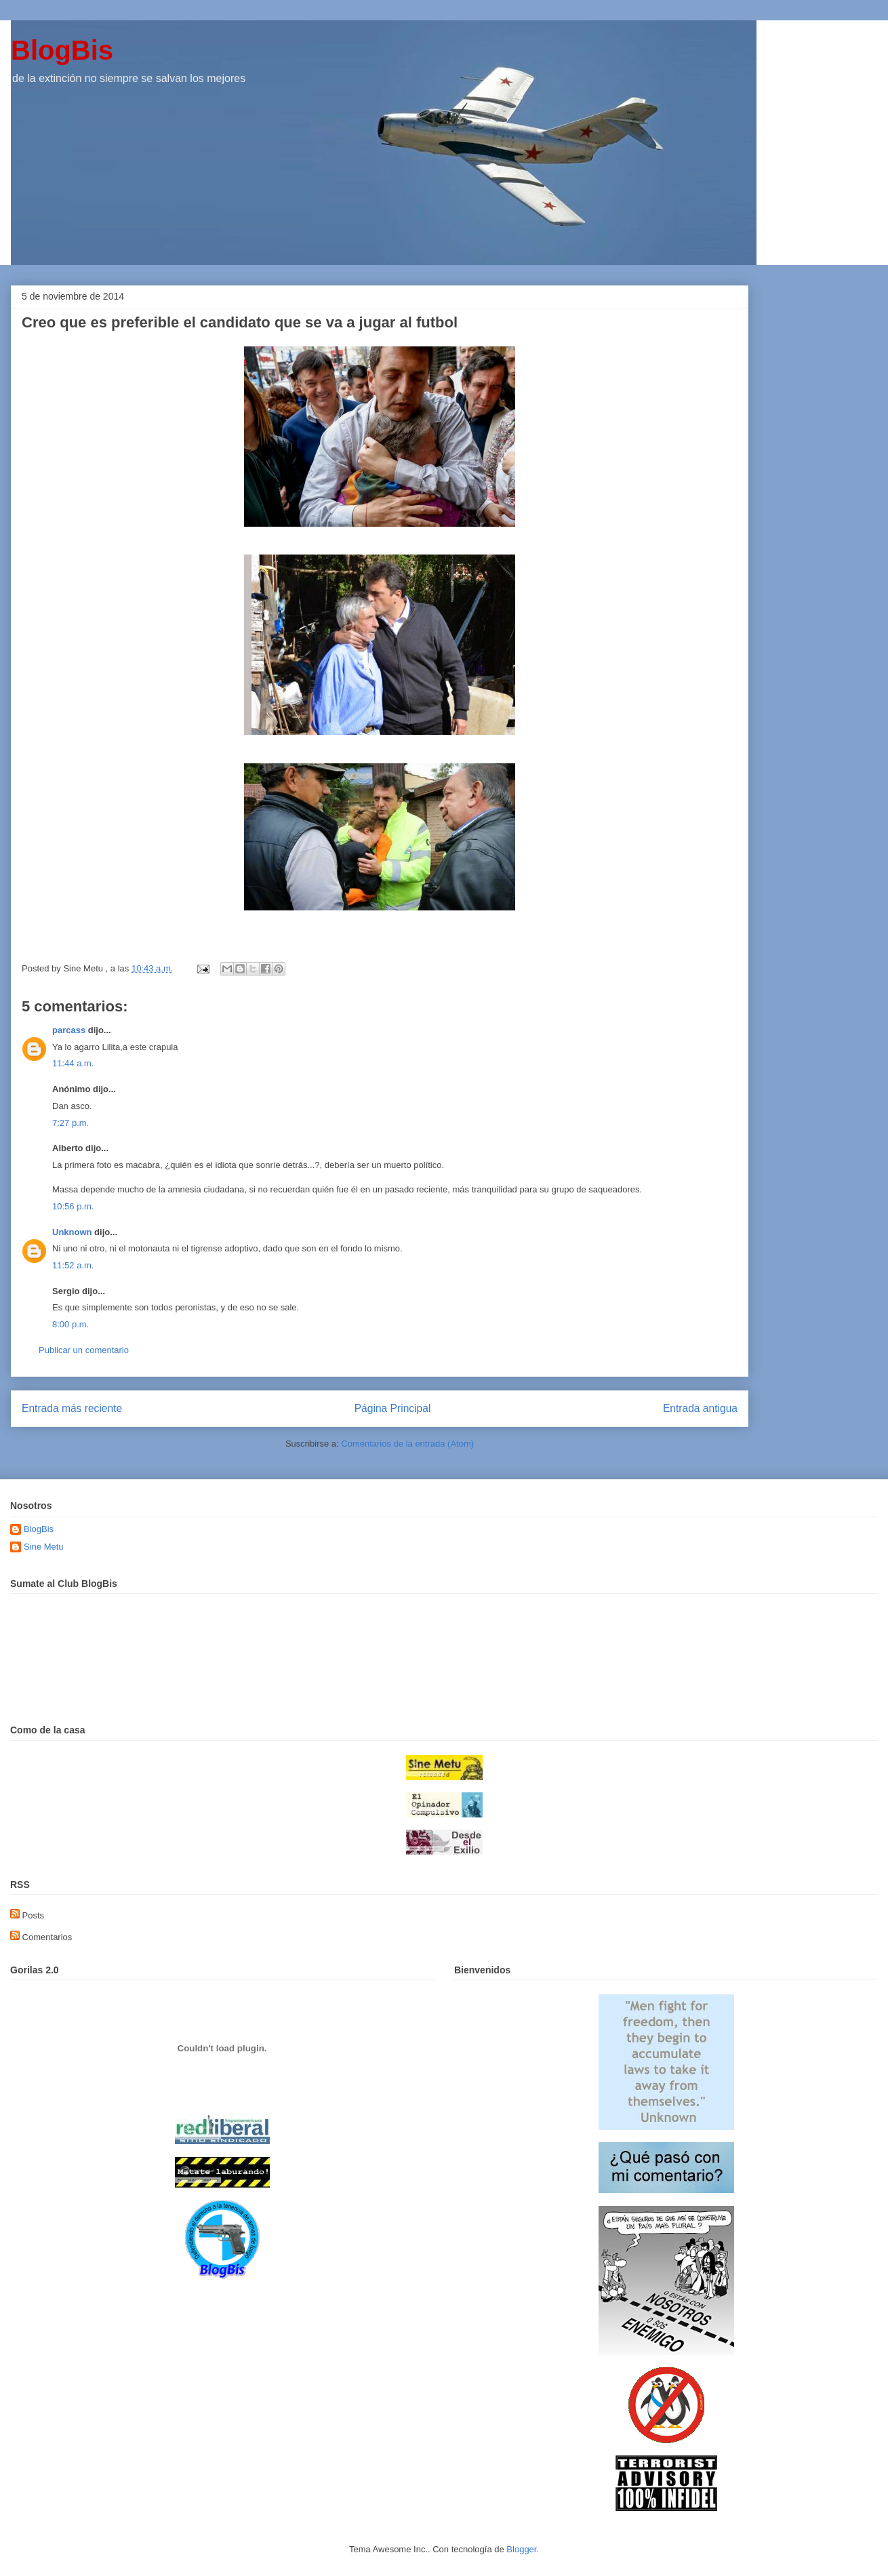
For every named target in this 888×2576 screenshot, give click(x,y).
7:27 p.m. (70, 1123)
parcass (68, 1030)
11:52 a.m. (73, 1265)
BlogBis (62, 50)
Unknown (72, 1232)
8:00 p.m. (70, 1324)
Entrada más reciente (72, 1408)
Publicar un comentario (84, 1350)
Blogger (521, 2549)
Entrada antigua (700, 1408)
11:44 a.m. (73, 1063)
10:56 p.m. (73, 1206)
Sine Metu (44, 1547)
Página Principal (393, 1408)
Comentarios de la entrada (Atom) (407, 1443)
